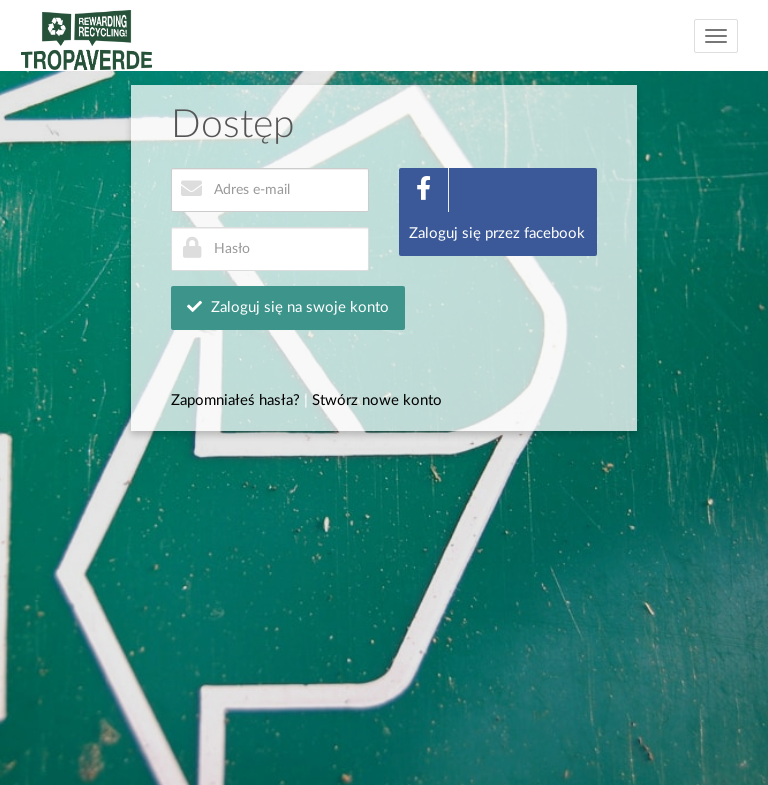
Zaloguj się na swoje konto (288, 307)
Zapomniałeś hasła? (235, 400)
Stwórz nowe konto (377, 400)
